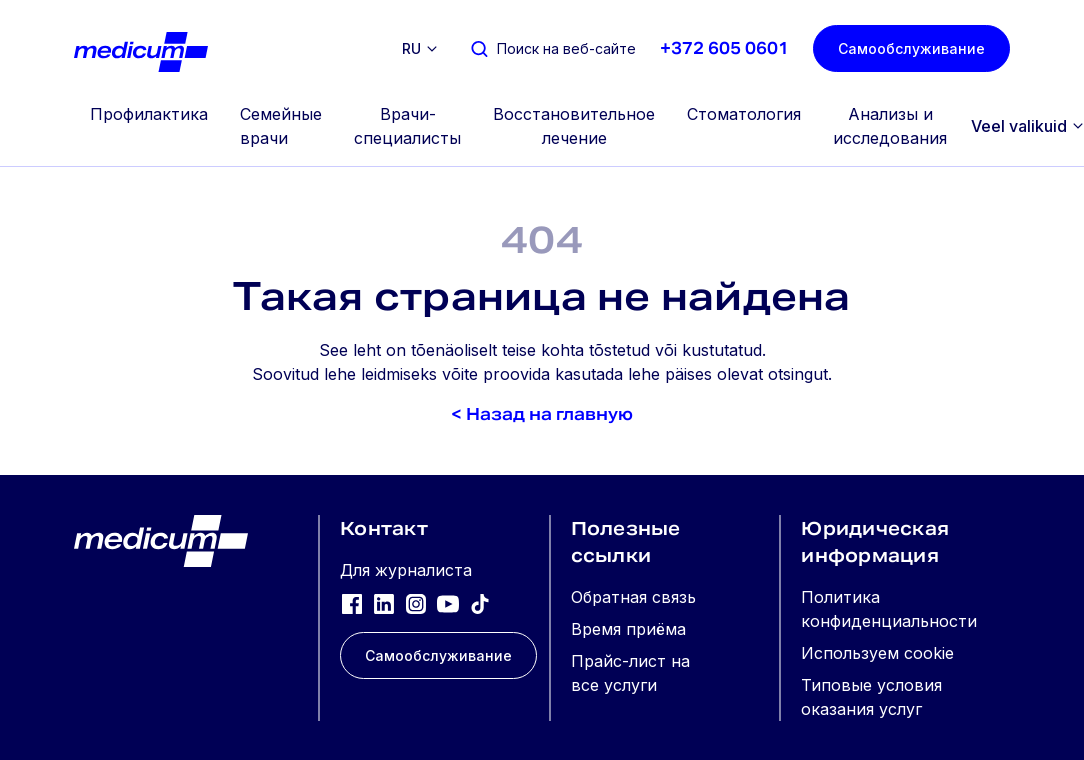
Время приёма (628, 629)
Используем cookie (877, 653)
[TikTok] (480, 603)
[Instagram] (416, 603)
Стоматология (744, 114)
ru (411, 48)
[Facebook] (352, 603)
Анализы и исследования (890, 126)
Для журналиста (406, 570)
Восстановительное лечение (574, 126)
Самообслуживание (911, 48)
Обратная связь (633, 597)
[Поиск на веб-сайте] (552, 48)
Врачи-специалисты (407, 126)
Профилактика (149, 114)
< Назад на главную (542, 414)
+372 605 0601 (724, 48)
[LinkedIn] (384, 603)
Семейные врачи (281, 126)
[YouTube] (448, 603)
